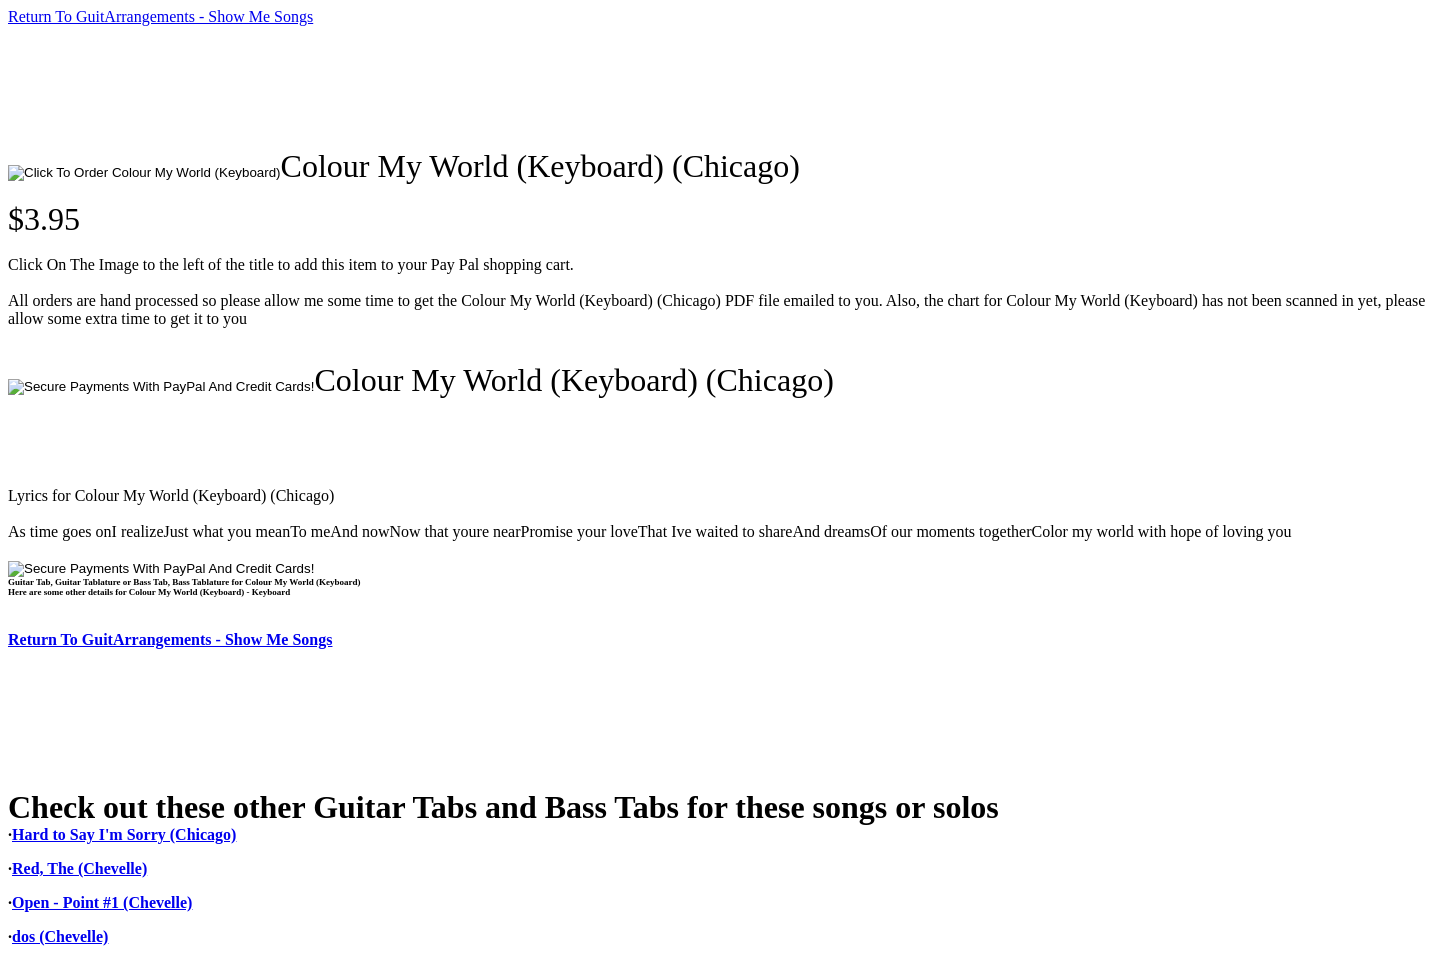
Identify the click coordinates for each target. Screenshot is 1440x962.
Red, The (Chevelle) (79, 868)
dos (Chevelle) (60, 936)
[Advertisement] (372, 87)
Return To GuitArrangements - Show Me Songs (160, 16)
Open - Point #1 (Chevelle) (102, 902)
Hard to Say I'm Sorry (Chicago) (124, 834)
